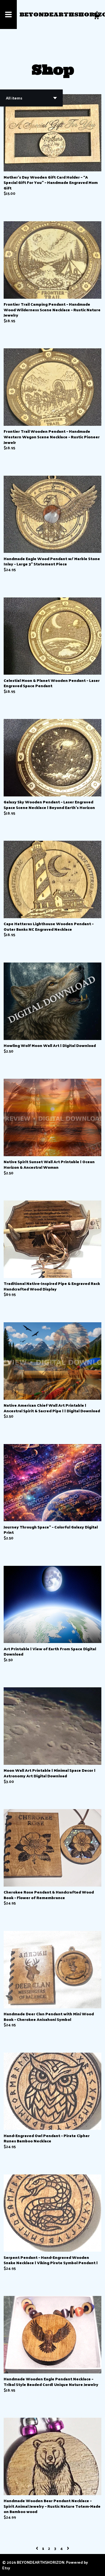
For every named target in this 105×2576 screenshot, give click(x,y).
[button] (31, 97)
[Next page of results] (68, 2548)
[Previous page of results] (37, 2548)
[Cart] (96, 16)
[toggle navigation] (8, 14)
